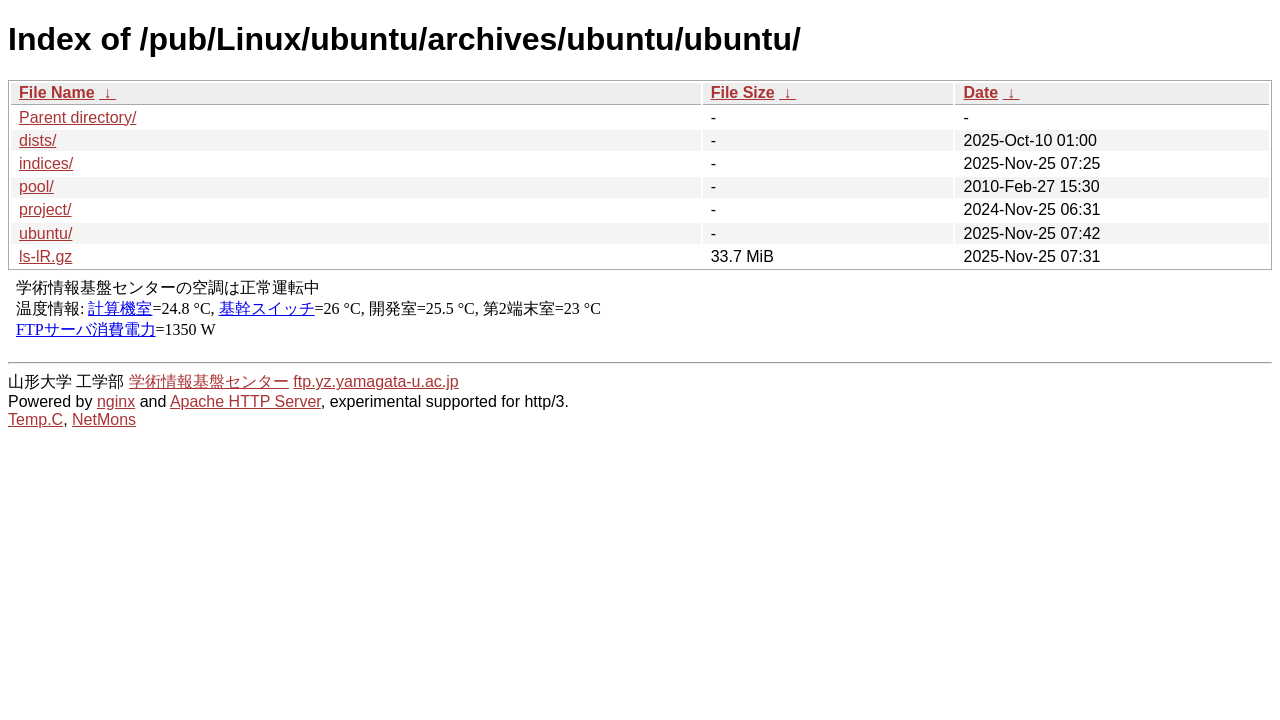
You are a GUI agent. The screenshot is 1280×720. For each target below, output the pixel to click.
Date (980, 92)
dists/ (37, 140)
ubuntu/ (45, 233)
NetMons (104, 419)
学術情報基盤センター (209, 381)
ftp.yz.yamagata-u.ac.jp (375, 381)
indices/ (46, 163)
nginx (116, 401)
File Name (57, 92)
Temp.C (35, 419)
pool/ (36, 186)
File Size (743, 92)
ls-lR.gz (45, 256)
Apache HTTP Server (245, 401)
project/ (45, 209)
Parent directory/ (77, 117)
